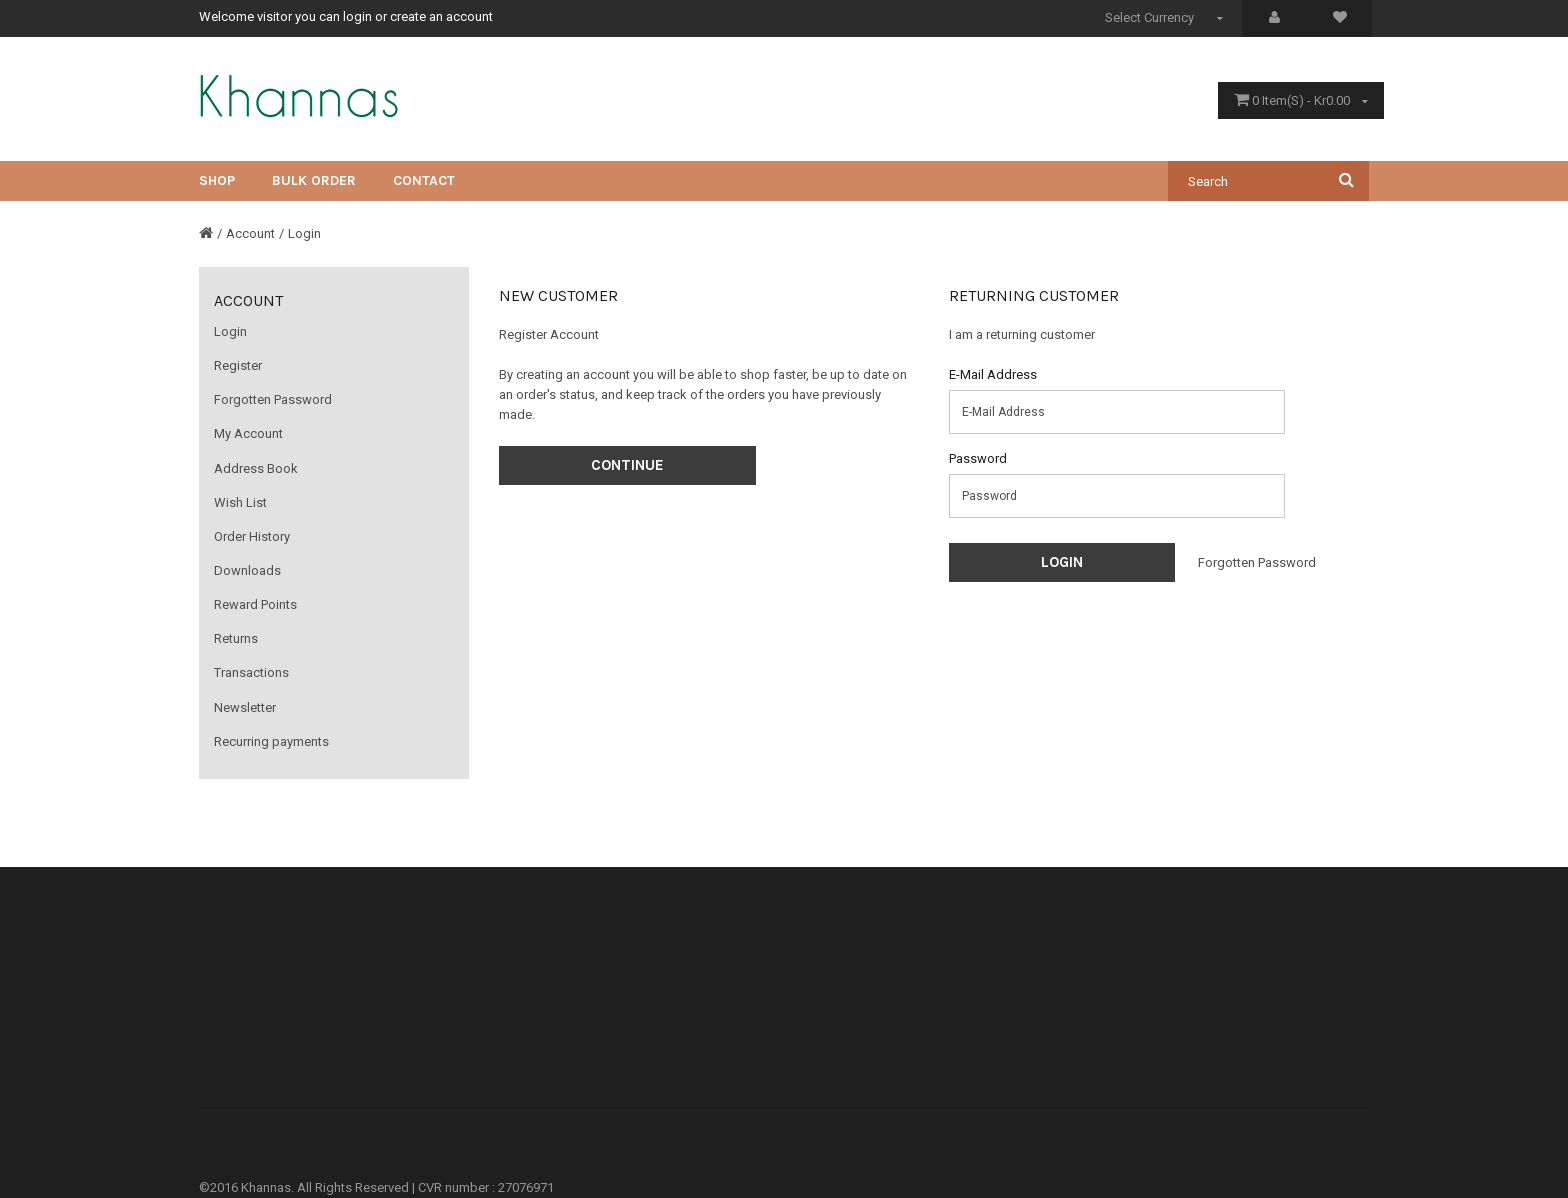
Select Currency (1166, 17)
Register (238, 365)
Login (304, 233)
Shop (217, 180)
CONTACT (424, 180)
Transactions (251, 672)
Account (250, 233)
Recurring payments (271, 741)
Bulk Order (314, 180)
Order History (252, 536)
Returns (236, 638)
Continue (627, 465)
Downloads (247, 570)
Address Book (256, 468)
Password (978, 458)
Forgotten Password (273, 399)
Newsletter (245, 707)
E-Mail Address (993, 374)
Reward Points (255, 604)
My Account (248, 433)
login (357, 16)
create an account (441, 16)
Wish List (240, 502)
